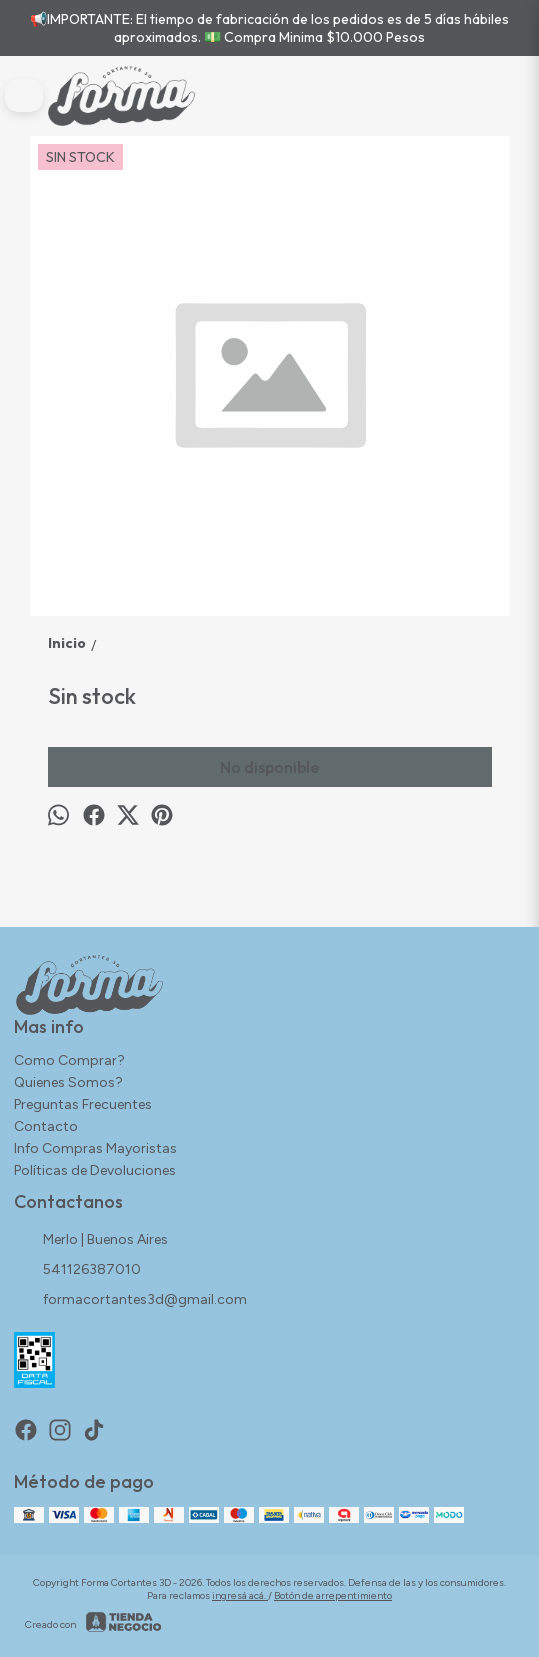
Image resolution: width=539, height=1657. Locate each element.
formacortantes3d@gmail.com (130, 1301)
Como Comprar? (69, 1060)
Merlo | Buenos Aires (91, 1241)
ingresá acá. (240, 1595)
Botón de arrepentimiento (333, 1595)
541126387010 (77, 1271)
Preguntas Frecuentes (83, 1104)
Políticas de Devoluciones (95, 1170)
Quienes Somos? (68, 1082)
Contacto (46, 1126)
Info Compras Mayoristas (95, 1148)
